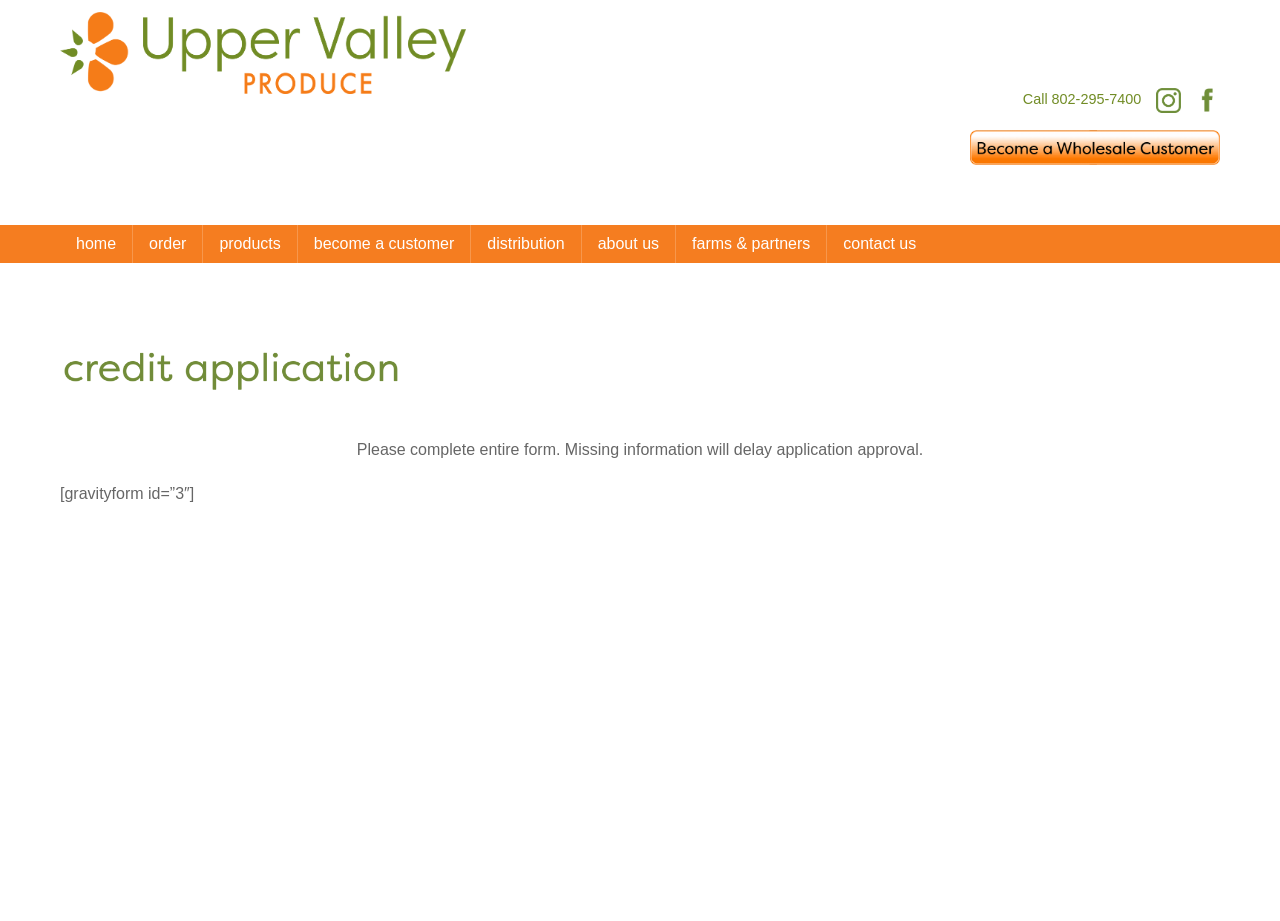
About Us (628, 243)
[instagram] (1068, 780)
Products (249, 243)
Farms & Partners (751, 243)
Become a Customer (384, 243)
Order (167, 243)
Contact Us (879, 243)
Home (96, 243)
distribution (525, 243)
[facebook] (1004, 780)
